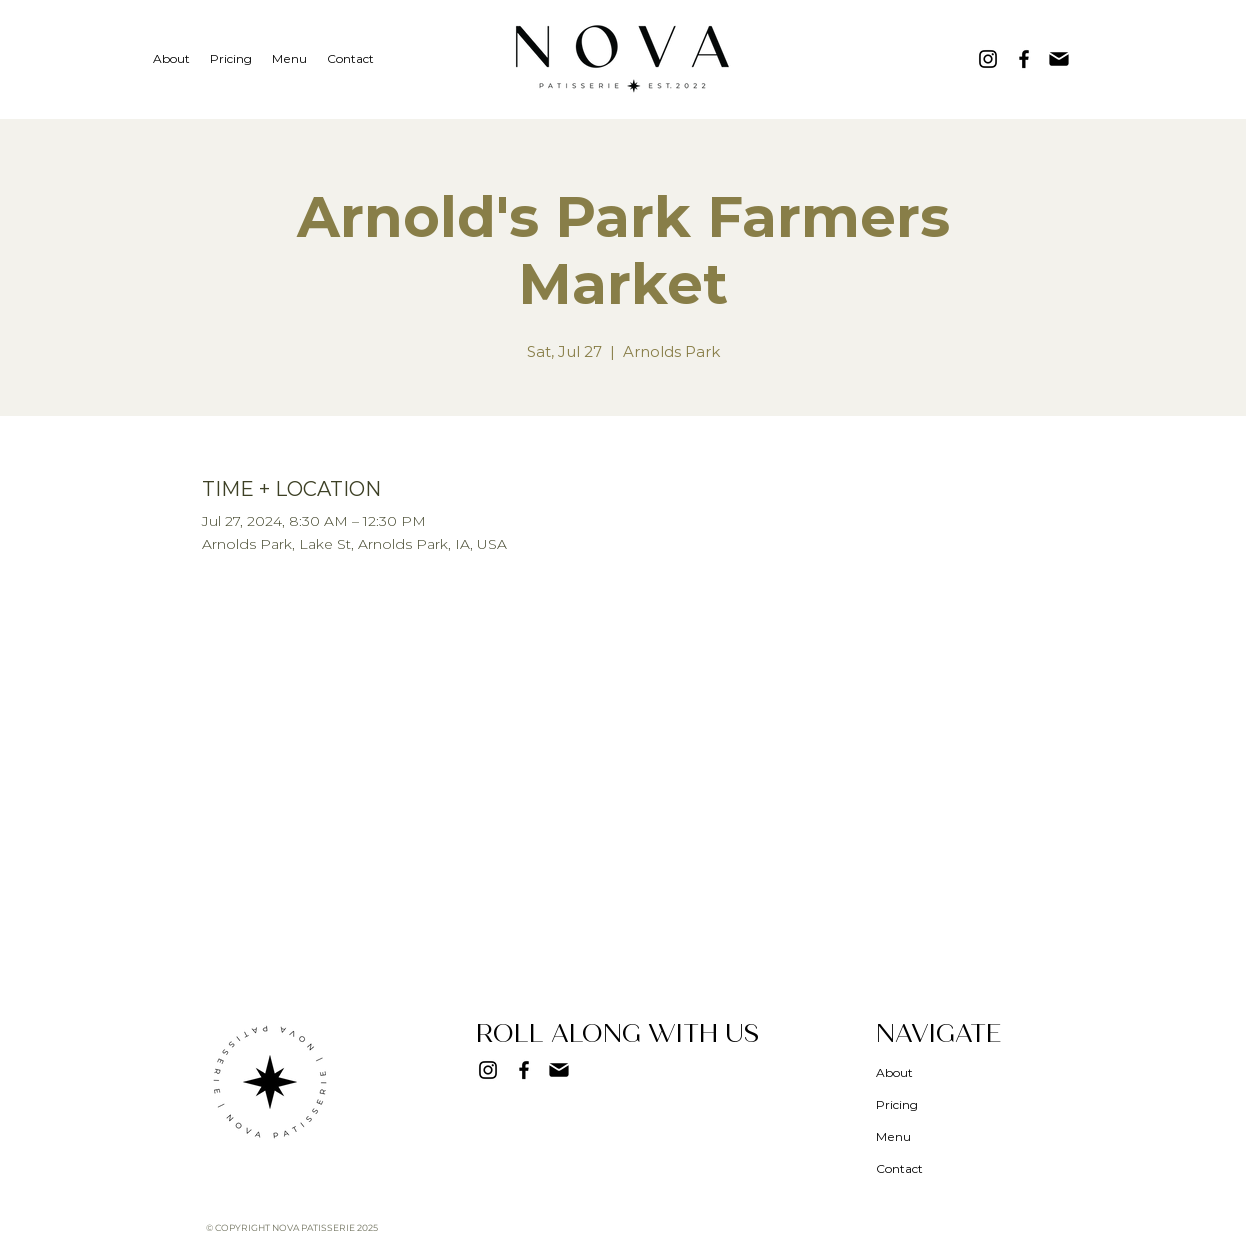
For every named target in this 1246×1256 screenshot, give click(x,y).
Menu (893, 1136)
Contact (899, 1168)
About (894, 1072)
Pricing (897, 1104)
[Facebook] (1024, 59)
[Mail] (1059, 59)
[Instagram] (988, 59)
